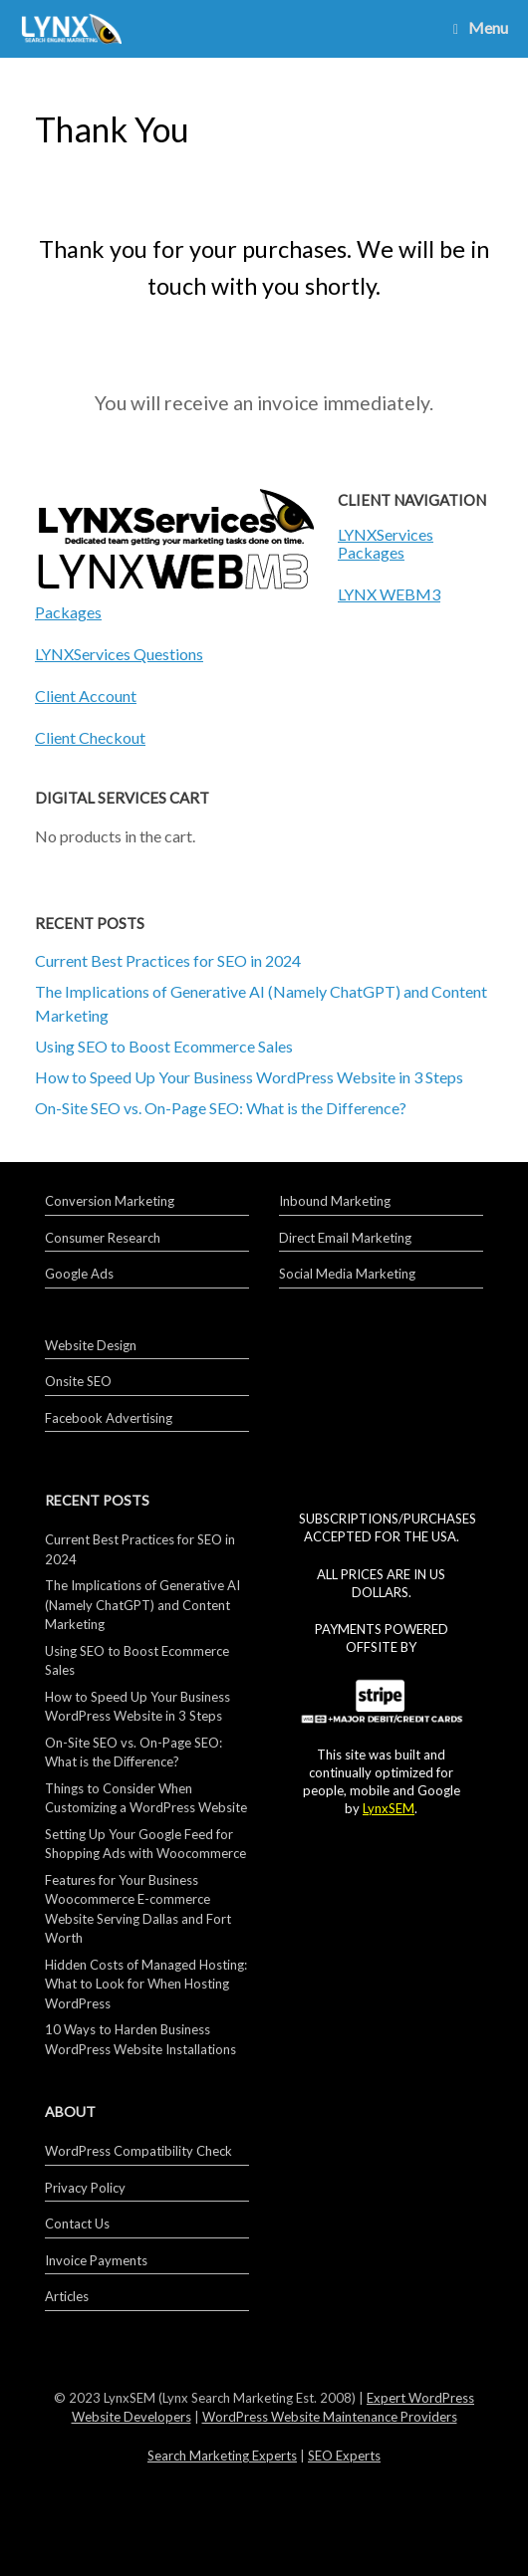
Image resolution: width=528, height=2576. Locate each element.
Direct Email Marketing (345, 1238)
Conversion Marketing (109, 1201)
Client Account (85, 695)
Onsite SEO (78, 1381)
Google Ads (79, 1274)
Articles (67, 2296)
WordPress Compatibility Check (138, 2151)
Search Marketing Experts (222, 2455)
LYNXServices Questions (119, 653)
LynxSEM (388, 1808)
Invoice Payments (96, 2260)
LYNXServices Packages (385, 543)
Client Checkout (90, 737)
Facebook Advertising (108, 1418)
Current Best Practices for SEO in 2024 (168, 960)
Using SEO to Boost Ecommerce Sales (164, 1046)
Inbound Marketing (335, 1201)
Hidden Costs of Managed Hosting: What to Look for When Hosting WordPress (146, 1984)
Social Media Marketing (347, 1274)
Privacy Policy (85, 2188)
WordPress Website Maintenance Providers (329, 2417)
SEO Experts (344, 2455)
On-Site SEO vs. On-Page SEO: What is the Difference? (220, 1107)
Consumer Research (102, 1238)
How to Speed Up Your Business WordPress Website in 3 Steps (249, 1076)
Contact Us (77, 2223)
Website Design (90, 1345)
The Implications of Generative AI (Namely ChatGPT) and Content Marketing (142, 1604)
